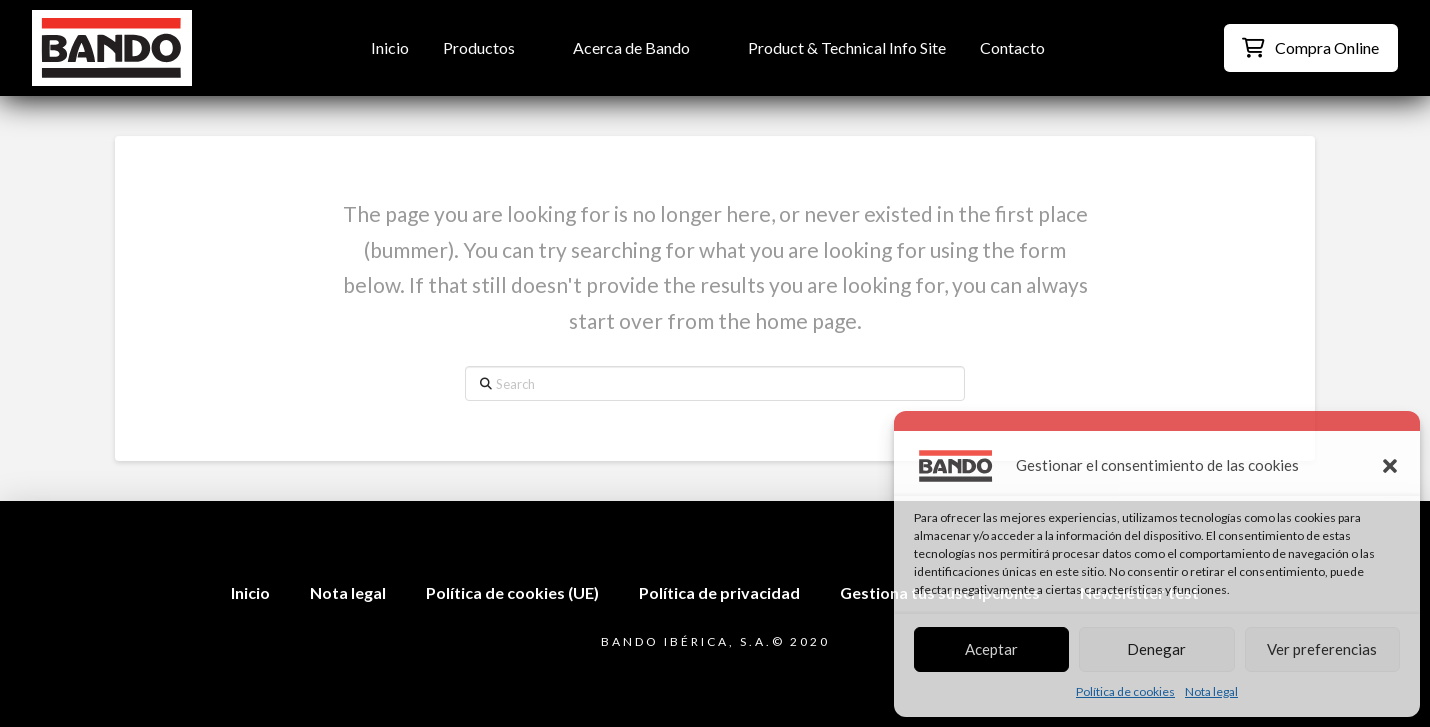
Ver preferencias (1322, 649)
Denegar (1156, 649)
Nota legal (1211, 691)
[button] (1390, 466)
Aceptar (991, 649)
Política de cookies (1125, 691)
